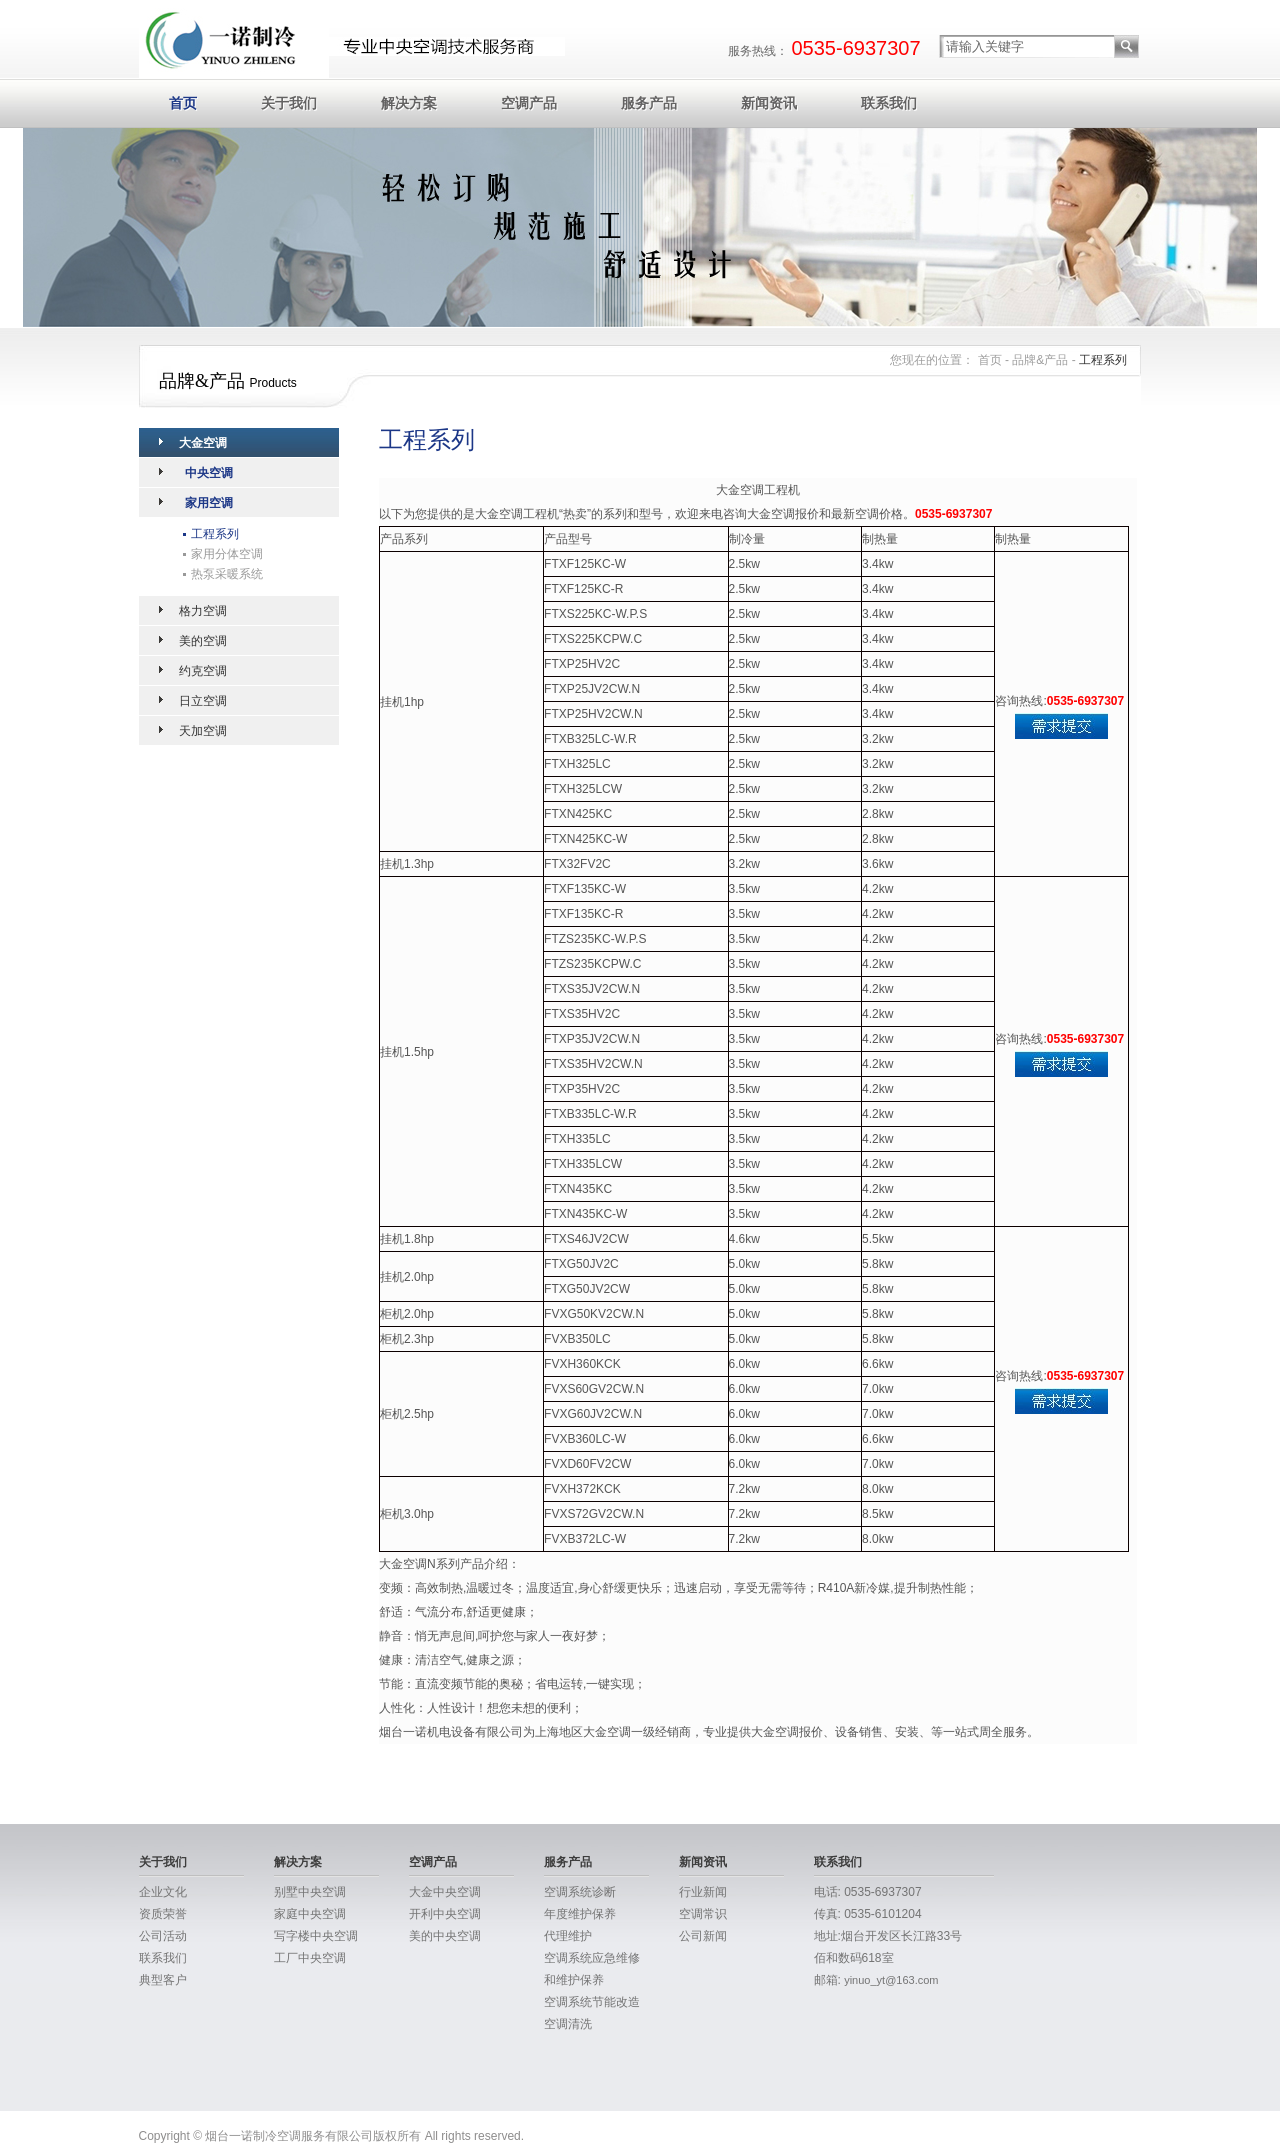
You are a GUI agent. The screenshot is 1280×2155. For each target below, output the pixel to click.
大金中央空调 (445, 1892)
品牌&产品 (1040, 360)
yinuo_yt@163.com (891, 1980)
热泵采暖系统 (227, 574)
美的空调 (203, 641)
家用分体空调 (227, 554)
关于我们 (289, 103)
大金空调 (203, 443)
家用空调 (209, 503)
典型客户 (163, 1980)
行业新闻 (703, 1892)
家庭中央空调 (310, 1914)
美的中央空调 (445, 1936)
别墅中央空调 (310, 1892)
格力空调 (203, 611)
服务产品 (649, 103)
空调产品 (529, 103)
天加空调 (203, 731)
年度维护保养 (580, 1914)
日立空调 (203, 701)
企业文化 (163, 1892)
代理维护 (568, 1936)
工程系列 (215, 534)
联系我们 (889, 103)
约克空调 (203, 671)
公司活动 (163, 1936)
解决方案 (409, 103)
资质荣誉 (163, 1914)
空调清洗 (568, 2024)
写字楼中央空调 (316, 1936)
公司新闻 (703, 1936)
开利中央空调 (445, 1914)
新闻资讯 (769, 103)
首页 (183, 103)
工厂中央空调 (310, 1958)
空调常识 (703, 1914)
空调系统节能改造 (592, 2002)
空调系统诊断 (580, 1892)
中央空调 (209, 473)
